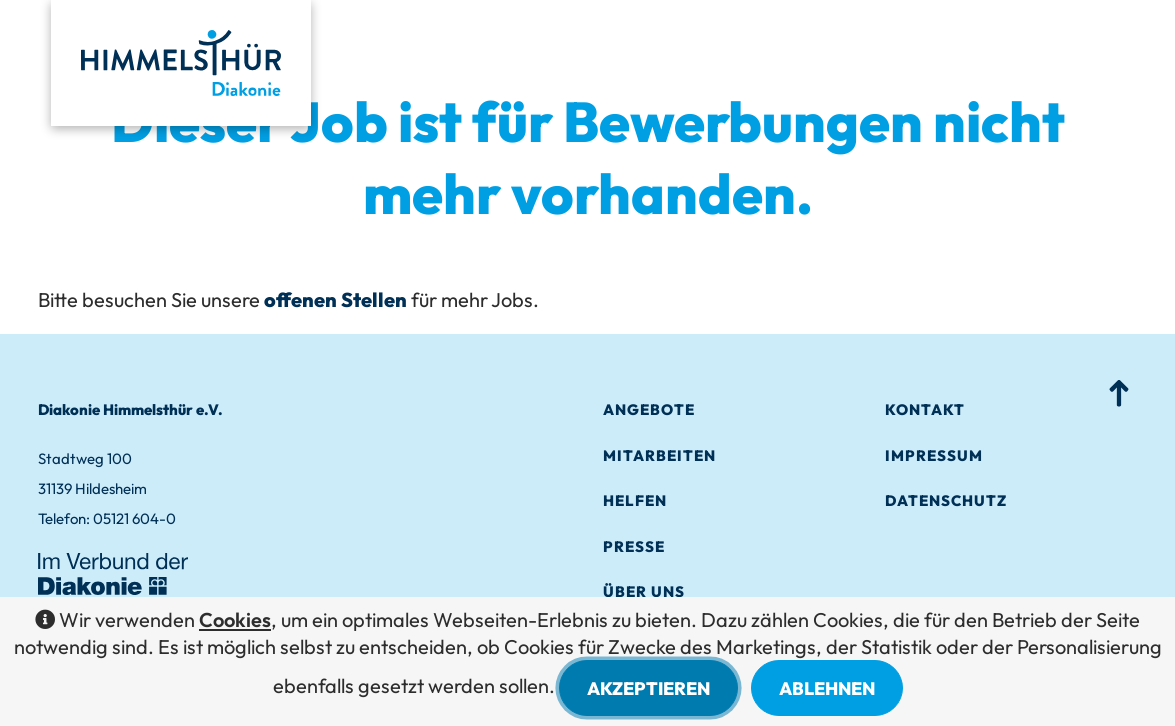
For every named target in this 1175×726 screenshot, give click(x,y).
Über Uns (644, 591)
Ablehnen (827, 688)
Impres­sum (934, 455)
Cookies (235, 619)
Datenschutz (946, 500)
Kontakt (925, 409)
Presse (634, 546)
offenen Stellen (335, 299)
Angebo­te (649, 409)
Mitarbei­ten (659, 455)
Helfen (635, 500)
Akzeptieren (648, 688)
